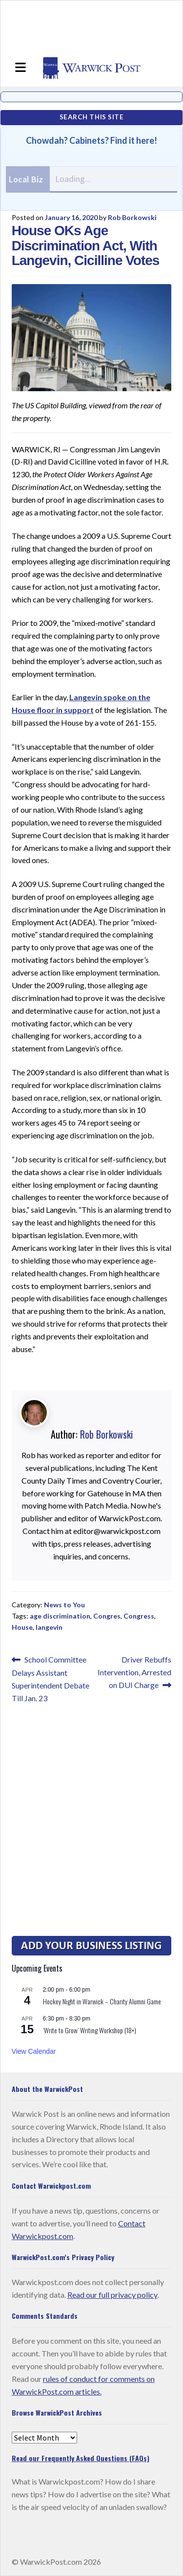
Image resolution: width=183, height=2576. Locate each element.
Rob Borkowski (132, 217)
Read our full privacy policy (112, 2294)
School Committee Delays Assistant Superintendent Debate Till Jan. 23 (50, 1678)
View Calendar (34, 2051)
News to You (64, 1604)
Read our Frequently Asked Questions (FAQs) (80, 2458)
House (22, 1627)
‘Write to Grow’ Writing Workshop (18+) (89, 2030)
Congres (107, 1616)
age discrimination (60, 1616)
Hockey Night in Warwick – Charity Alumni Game (102, 2001)
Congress (138, 1616)
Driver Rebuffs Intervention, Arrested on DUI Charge (134, 1671)
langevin (49, 1627)
